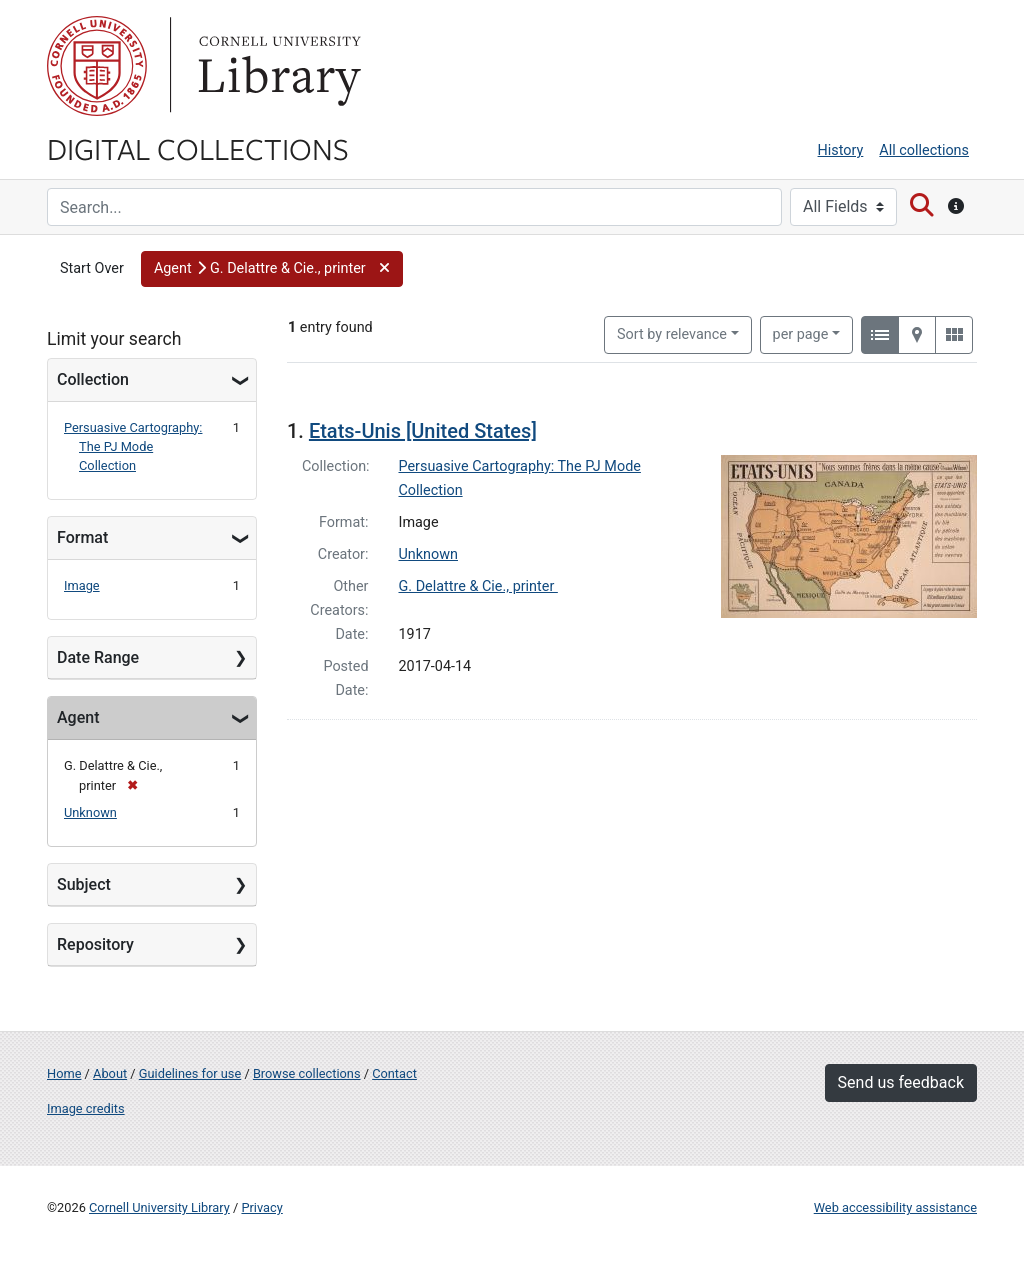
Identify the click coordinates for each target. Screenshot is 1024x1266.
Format (82, 537)
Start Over (92, 268)
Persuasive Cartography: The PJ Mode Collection (133, 446)
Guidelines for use (190, 1073)
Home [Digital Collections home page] (64, 1073)
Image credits (86, 1108)
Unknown (90, 812)
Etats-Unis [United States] (423, 431)
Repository (95, 944)
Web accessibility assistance (895, 1207)
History (841, 150)
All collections (924, 150)
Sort (672, 334)
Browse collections (307, 1073)
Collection (93, 379)
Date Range (98, 657)
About (110, 1073)
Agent (78, 717)
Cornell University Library (159, 1207)
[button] (272, 269)
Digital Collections (198, 148)
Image (82, 585)
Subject (84, 884)
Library (277, 66)
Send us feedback (901, 1082)
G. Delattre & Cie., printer (478, 586)
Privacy (261, 1207)
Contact (394, 1073)
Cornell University (97, 66)
